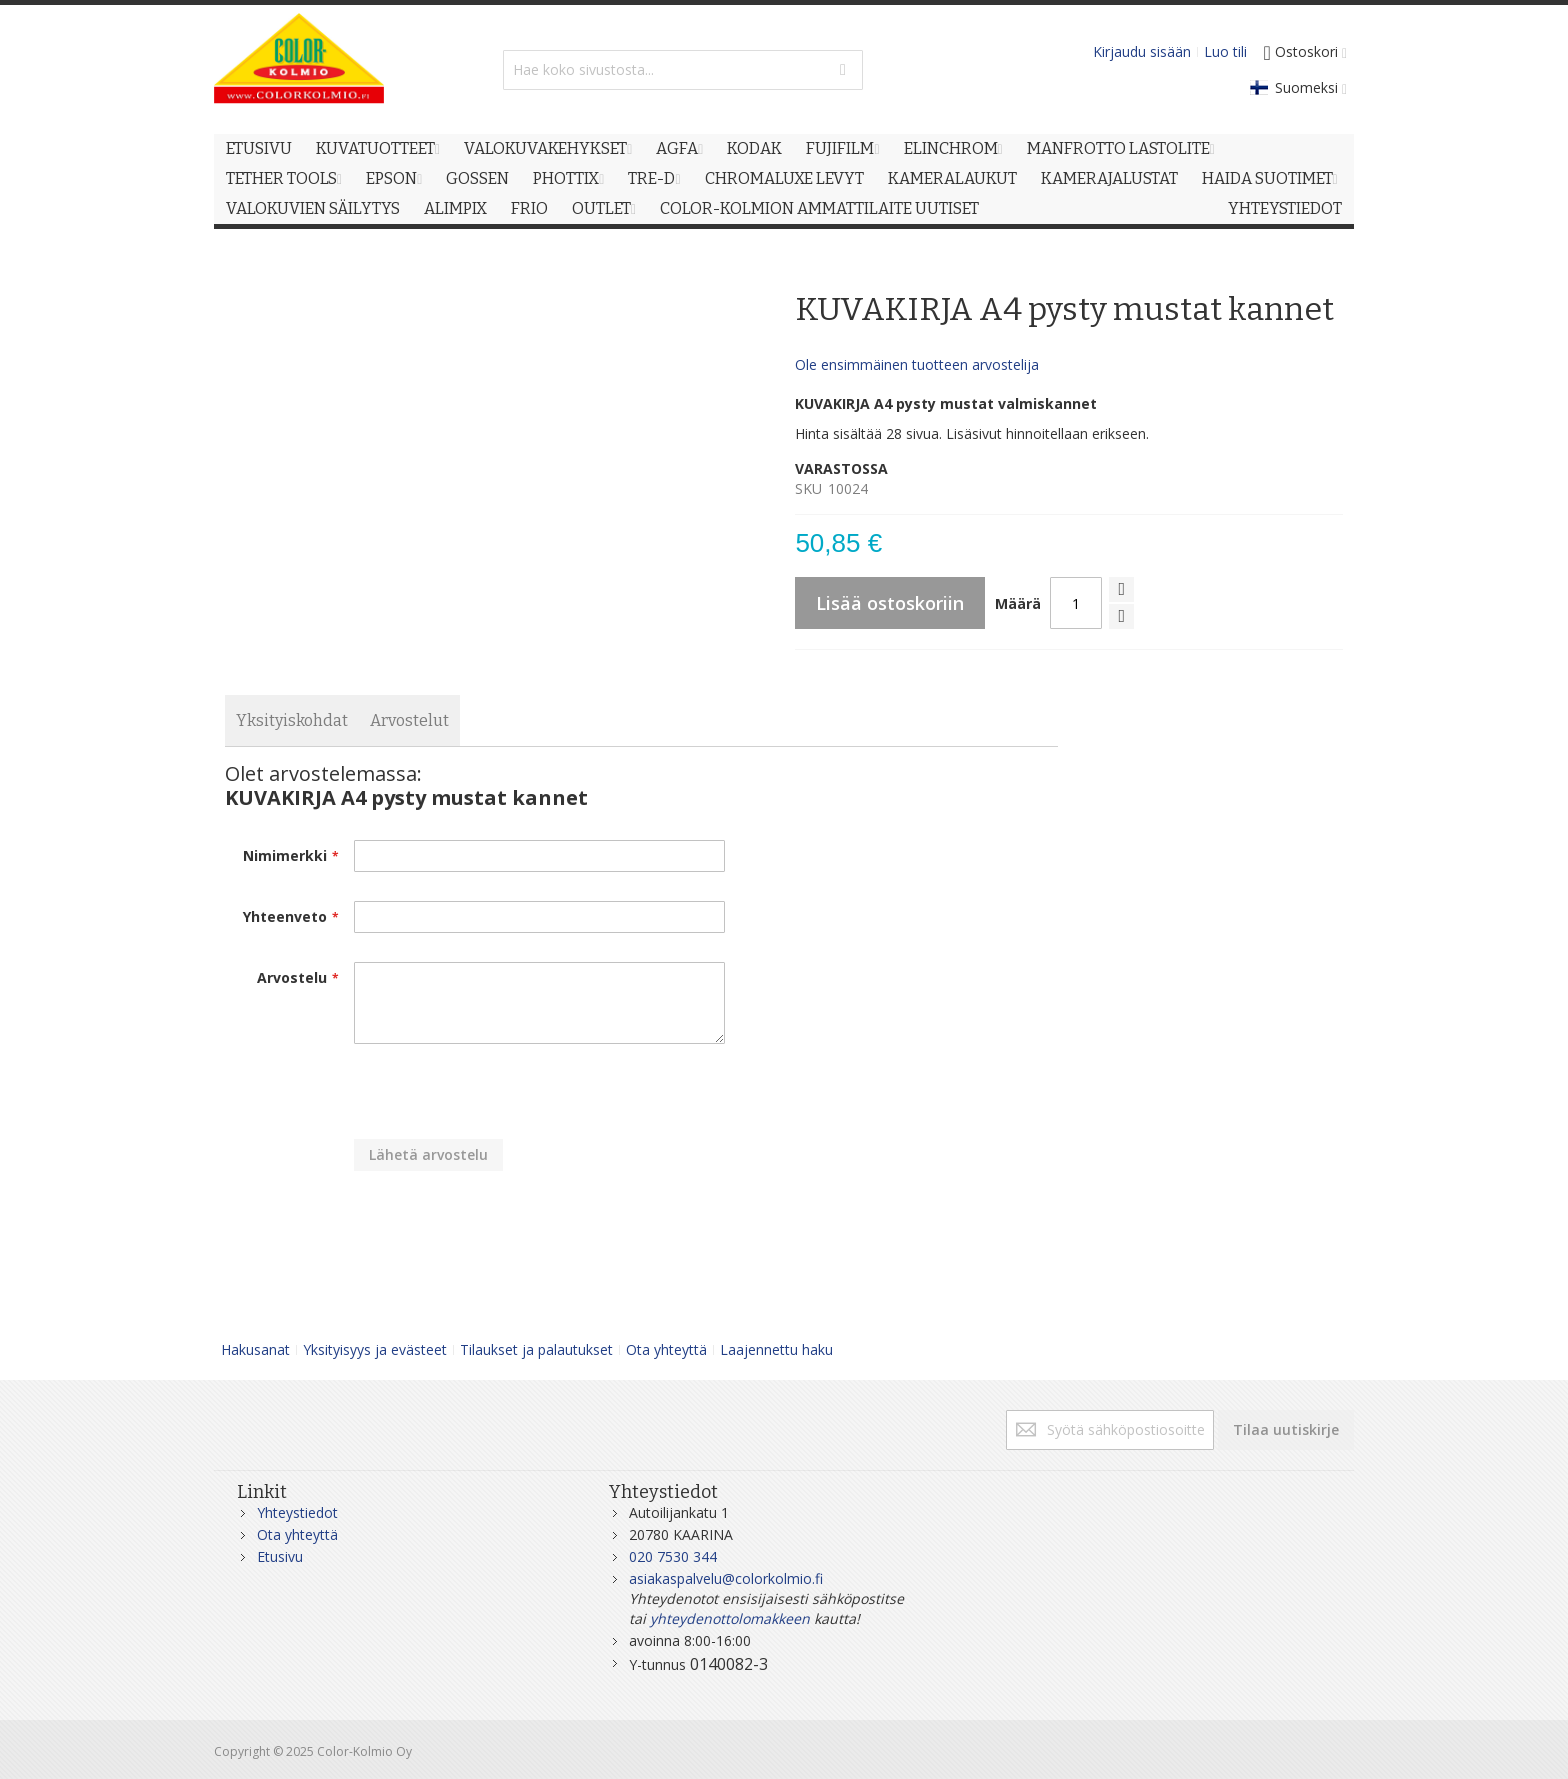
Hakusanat (255, 1349)
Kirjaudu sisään (1142, 51)
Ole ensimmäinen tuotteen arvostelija (917, 364)
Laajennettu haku (776, 1349)
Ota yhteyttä (666, 1349)
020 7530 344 (673, 1556)
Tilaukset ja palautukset (536, 1349)
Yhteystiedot (297, 1512)
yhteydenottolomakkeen (730, 1618)
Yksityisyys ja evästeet (375, 1349)
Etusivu (280, 1556)
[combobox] (683, 70)
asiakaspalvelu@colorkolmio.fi (726, 1578)
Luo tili (1225, 51)
